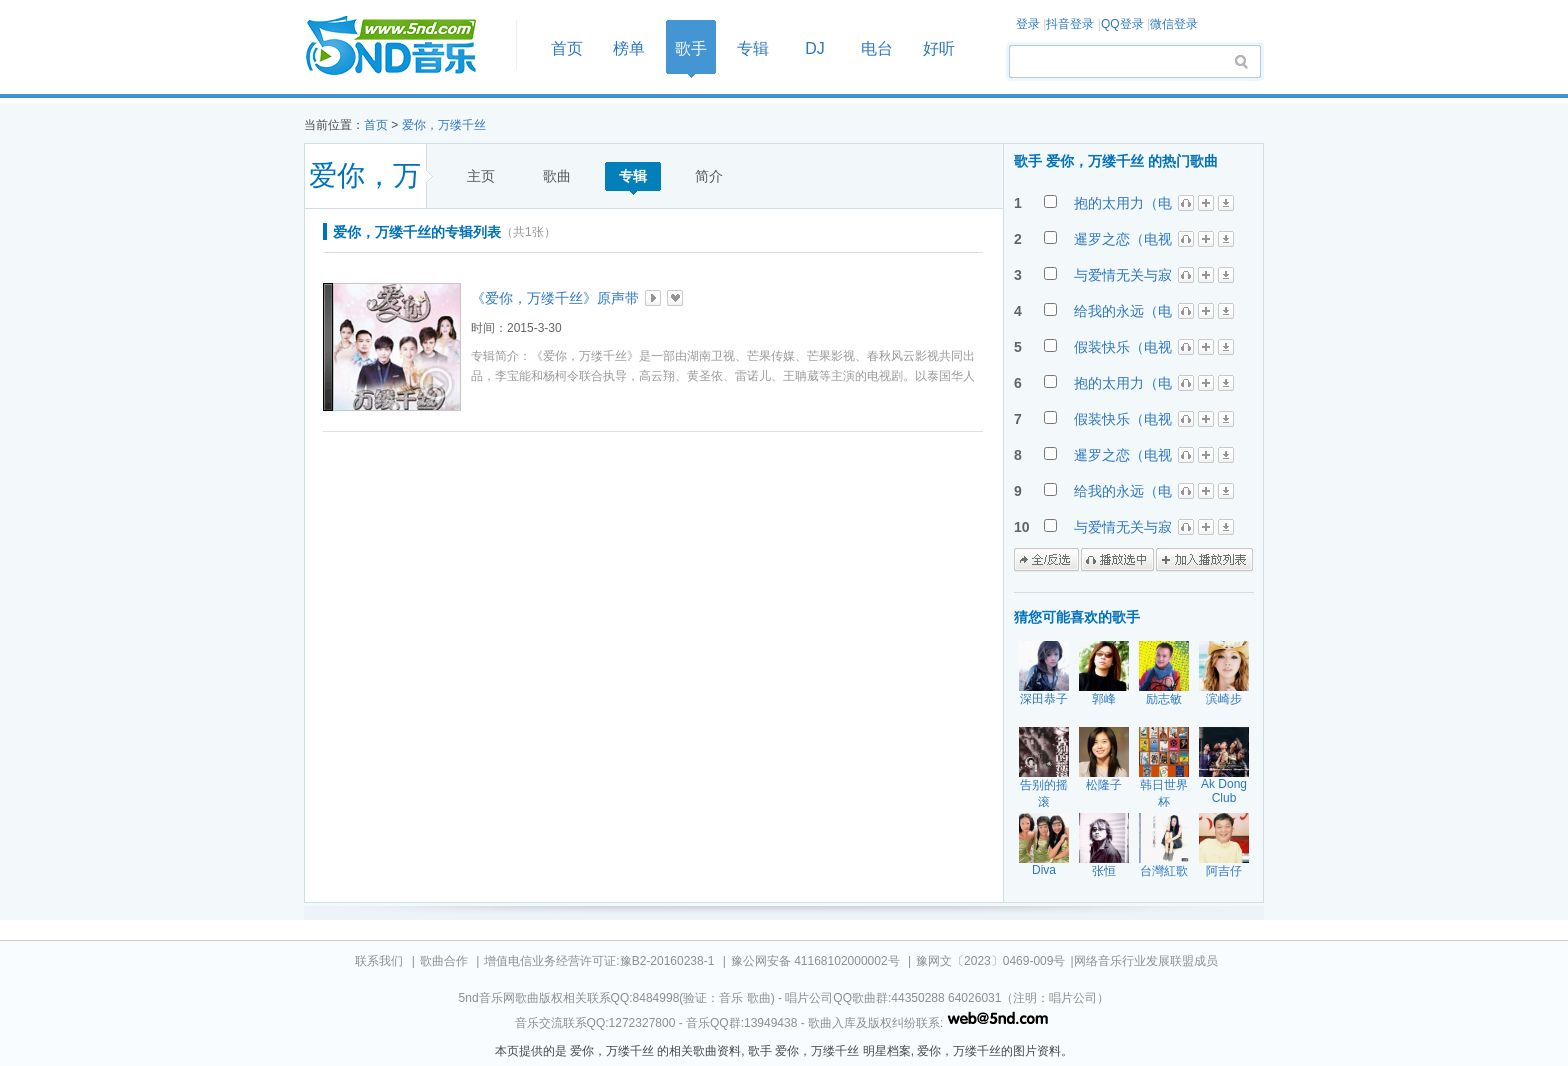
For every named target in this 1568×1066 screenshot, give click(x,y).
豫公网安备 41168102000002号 (815, 961)
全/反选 (1046, 560)
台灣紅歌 (1164, 871)
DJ (815, 48)
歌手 (691, 48)
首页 (404, 46)
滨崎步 (1224, 699)
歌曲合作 (444, 961)
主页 (481, 176)
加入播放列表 (1204, 560)
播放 (653, 298)
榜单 (629, 48)
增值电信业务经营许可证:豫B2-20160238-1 (599, 961)
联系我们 (379, 961)
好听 (939, 48)
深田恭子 (1044, 699)
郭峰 (1104, 699)
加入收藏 (675, 298)
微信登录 (1174, 24)
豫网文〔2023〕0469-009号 (990, 961)
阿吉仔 (1224, 871)
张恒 (1104, 871)
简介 (709, 176)
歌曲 (557, 176)
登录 (1028, 24)
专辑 (753, 48)
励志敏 (1164, 699)
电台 (877, 48)
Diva (1044, 870)
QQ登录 (1122, 24)
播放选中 (1117, 560)
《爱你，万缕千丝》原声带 (555, 298)
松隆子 (1104, 785)
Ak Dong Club (1224, 791)
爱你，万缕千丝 (444, 125)
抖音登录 (1070, 24)
